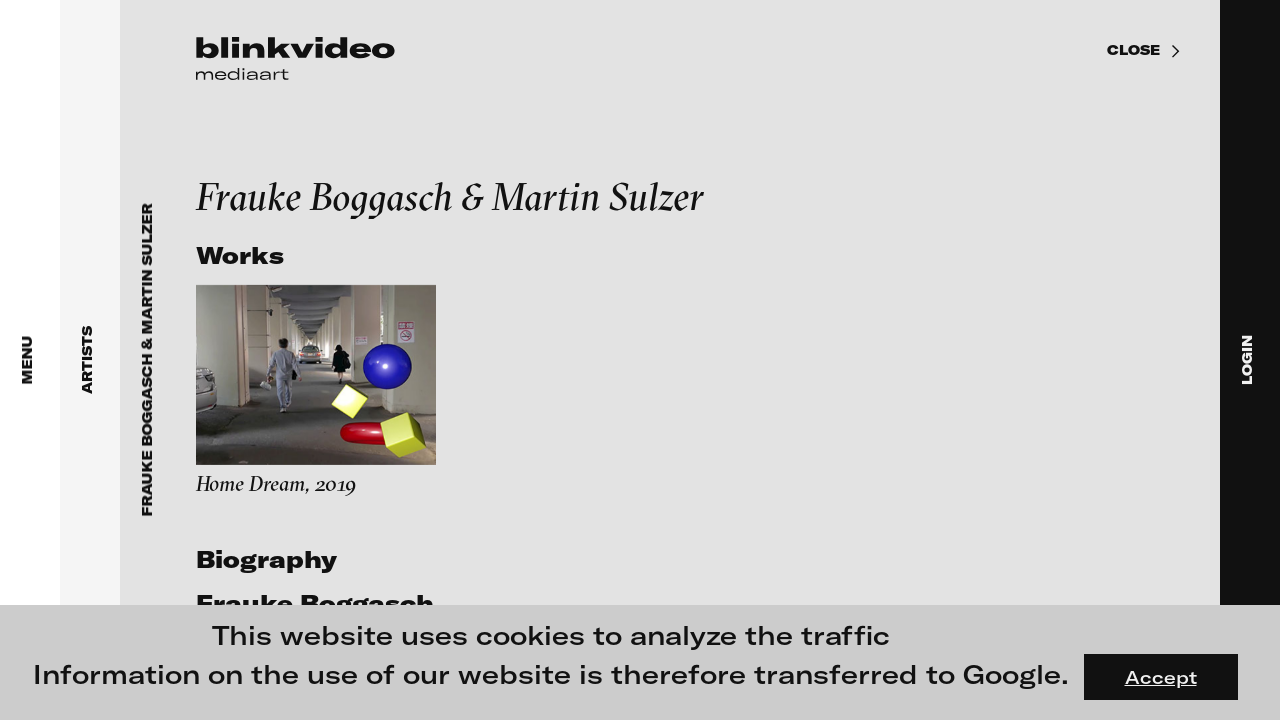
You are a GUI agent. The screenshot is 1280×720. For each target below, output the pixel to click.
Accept (1161, 677)
